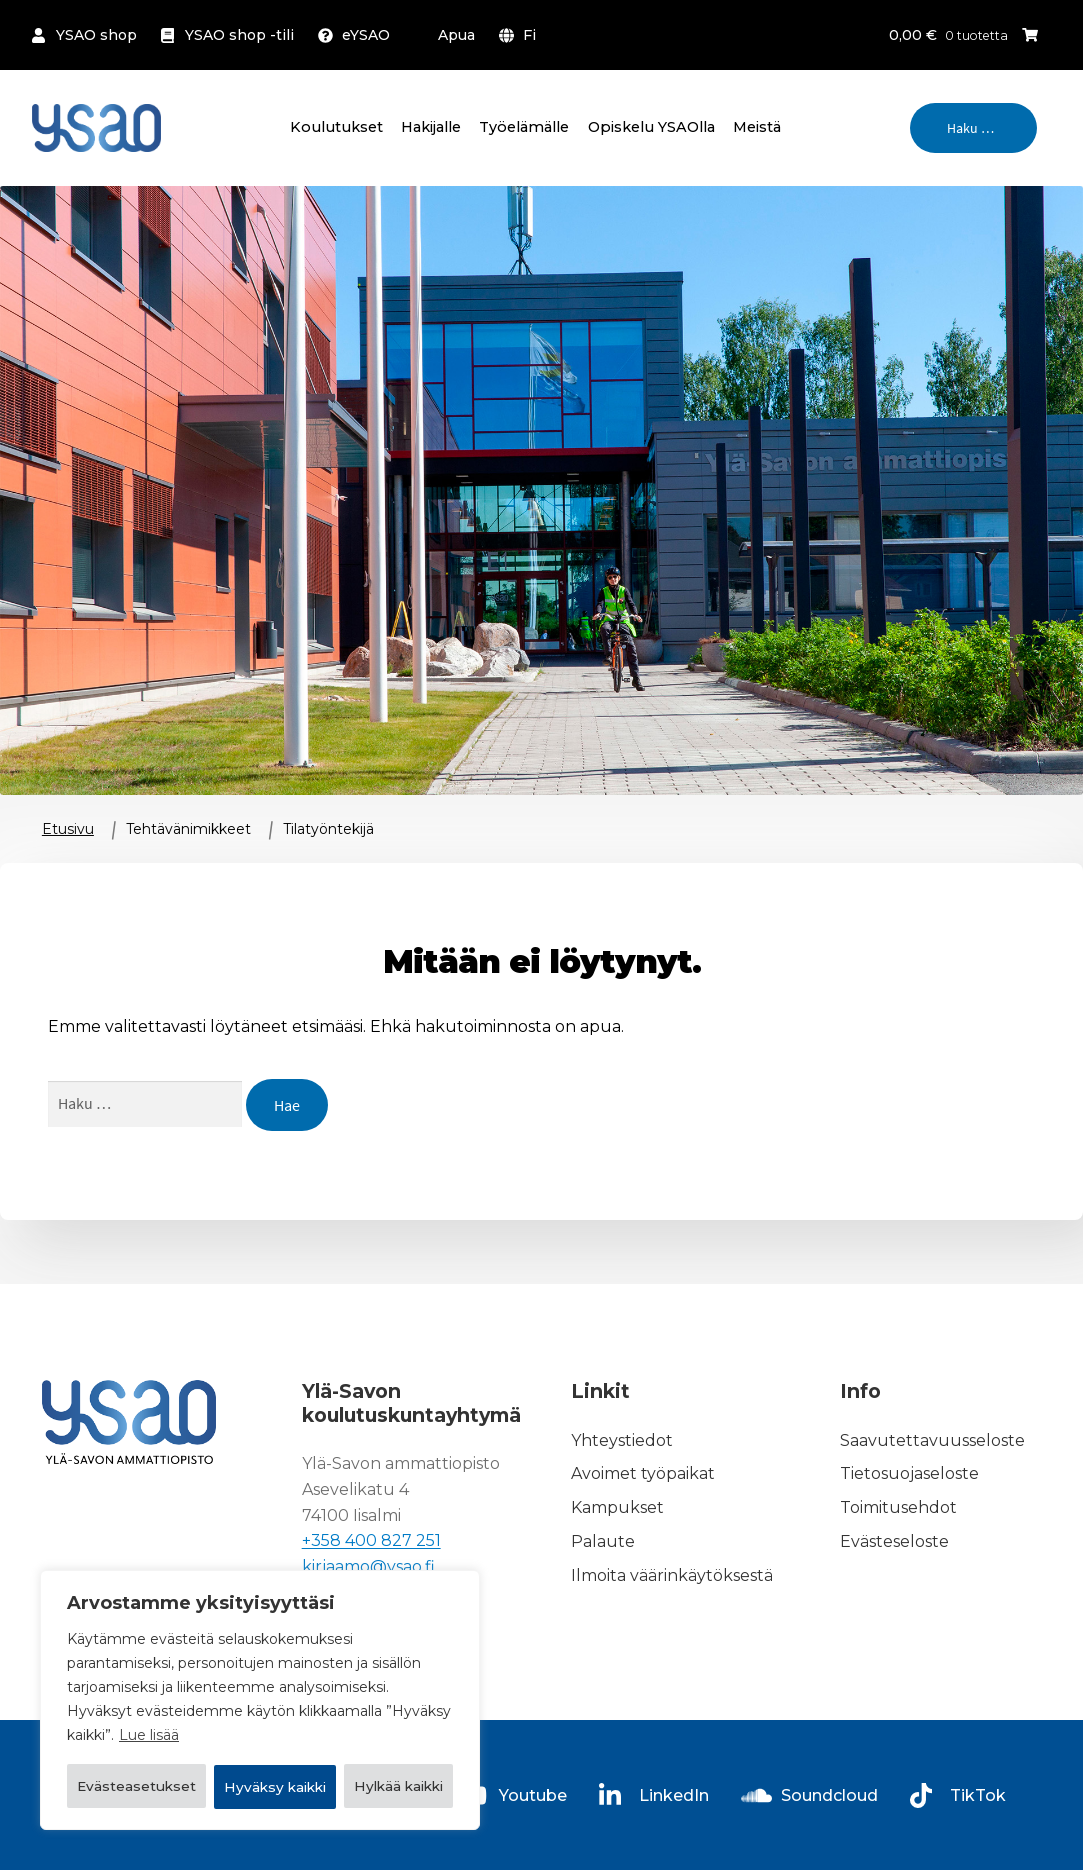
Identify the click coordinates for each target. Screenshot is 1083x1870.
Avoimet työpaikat (643, 1474)
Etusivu (68, 829)
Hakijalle (431, 127)
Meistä (757, 127)
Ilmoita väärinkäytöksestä (672, 1575)
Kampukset (617, 1507)
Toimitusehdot (898, 1507)
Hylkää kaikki (365, 1735)
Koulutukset (336, 127)
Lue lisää (149, 1685)
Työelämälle (524, 127)
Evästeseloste (894, 1541)
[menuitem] (521, 35)
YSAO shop (96, 35)
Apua (456, 35)
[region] (260, 1675)
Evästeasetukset (167, 1735)
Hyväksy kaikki (260, 1787)
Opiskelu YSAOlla (651, 127)
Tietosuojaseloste (909, 1474)
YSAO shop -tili (239, 35)
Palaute (603, 1541)
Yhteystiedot (622, 1440)
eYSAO (366, 35)
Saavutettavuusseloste (932, 1440)
